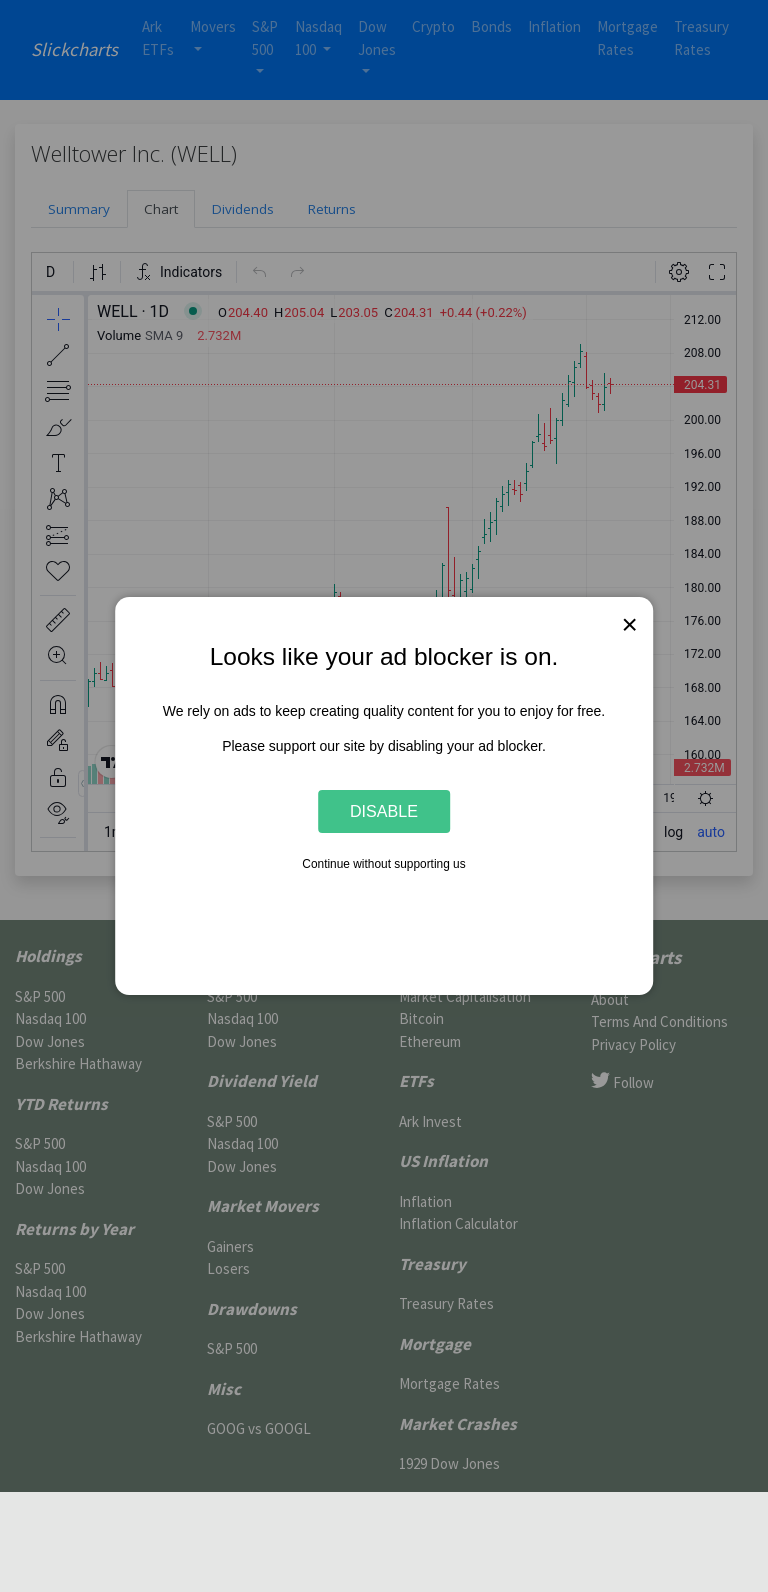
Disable (384, 811)
